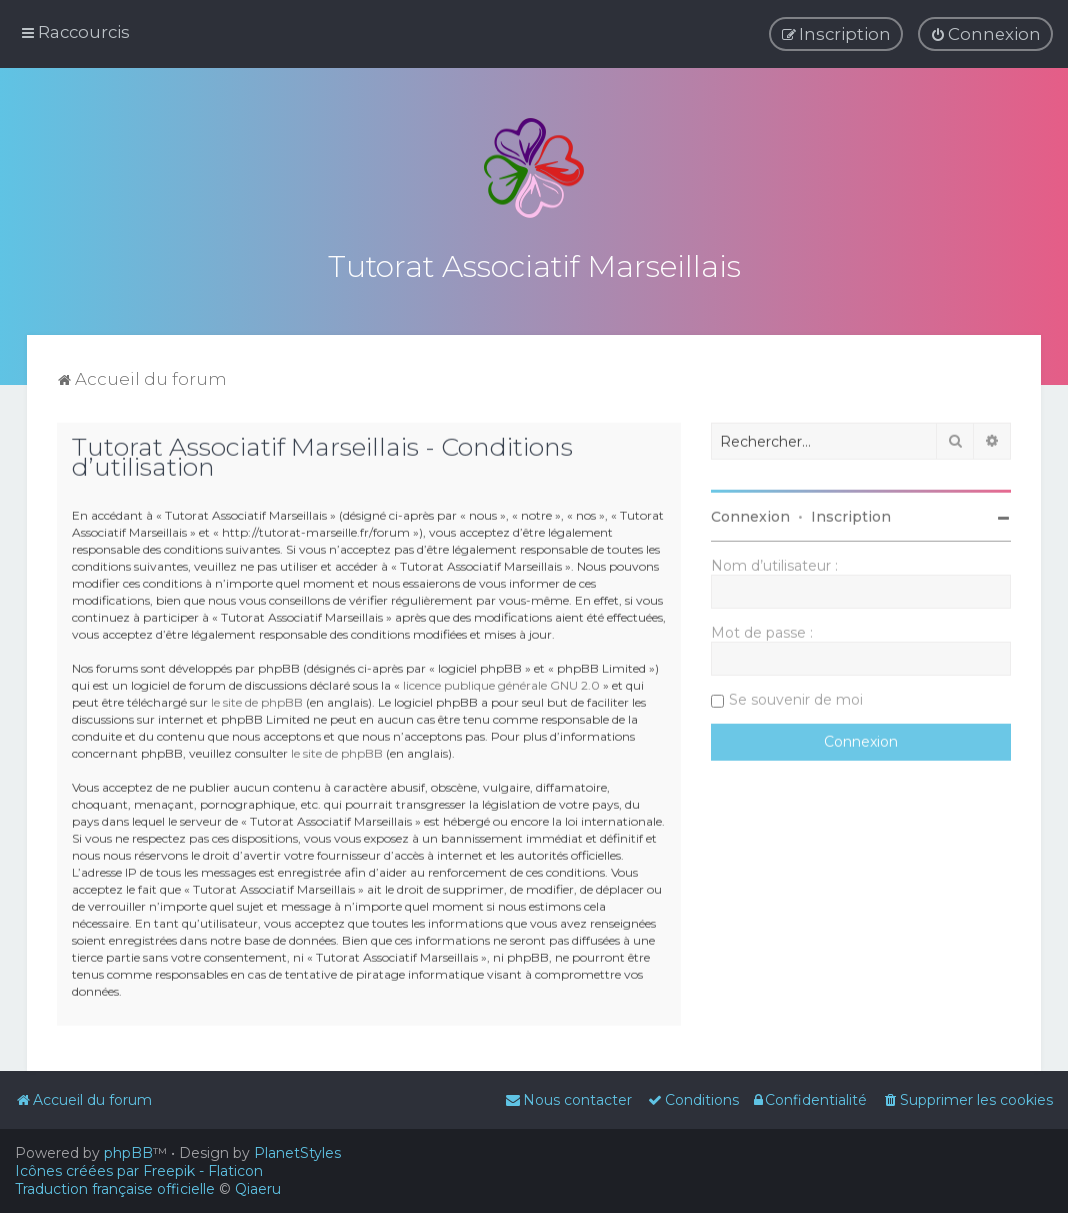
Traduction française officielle (115, 1189)
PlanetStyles (297, 1153)
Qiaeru (258, 1189)
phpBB (128, 1153)
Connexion (750, 514)
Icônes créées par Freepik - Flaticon (139, 1171)
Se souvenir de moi (796, 697)
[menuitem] (985, 34)
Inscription (851, 514)
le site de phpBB (257, 700)
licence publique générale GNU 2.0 (501, 683)
